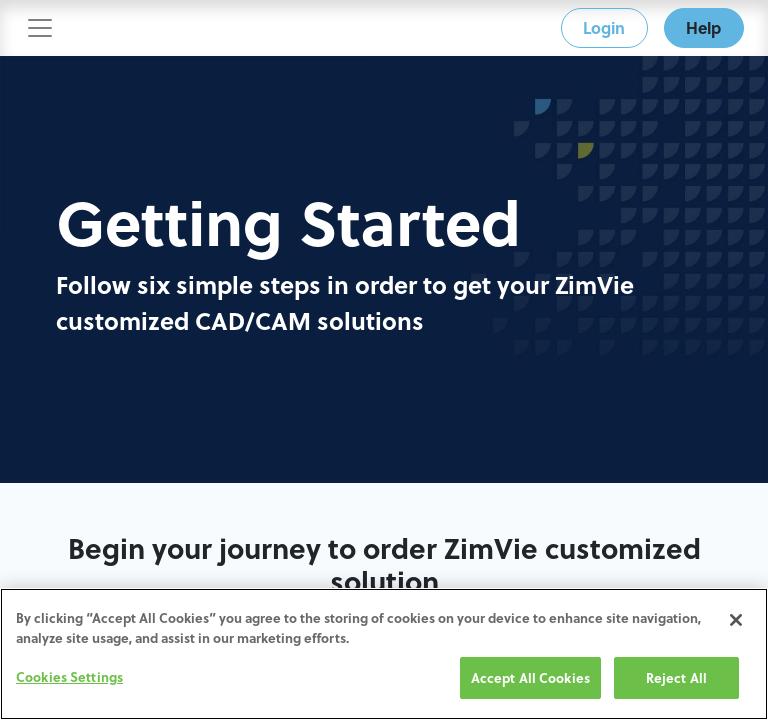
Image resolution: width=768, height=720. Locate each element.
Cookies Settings (69, 677)
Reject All (676, 678)
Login (604, 27)
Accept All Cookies (530, 678)
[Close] (736, 621)
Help (703, 27)
